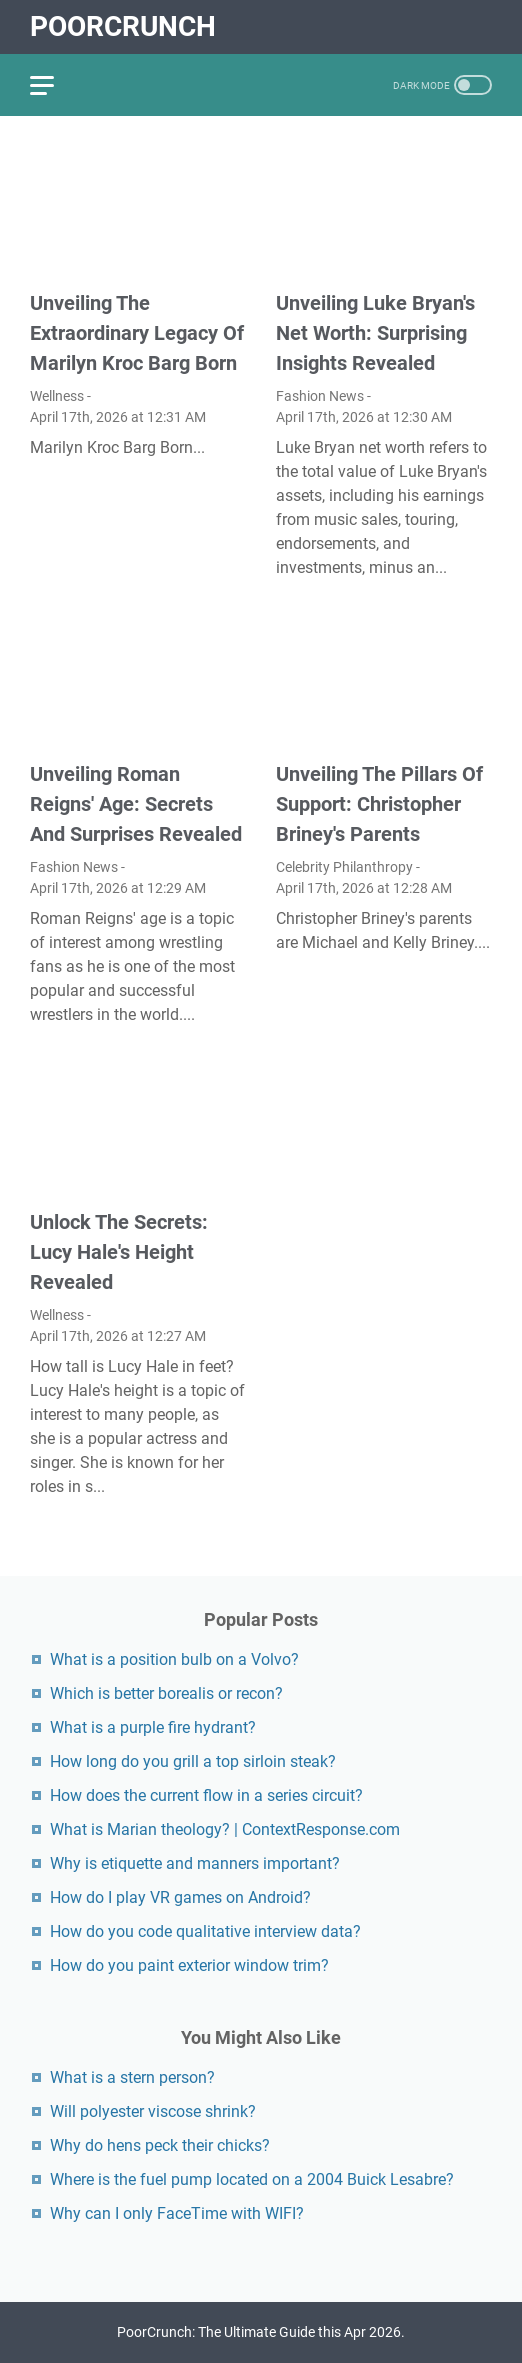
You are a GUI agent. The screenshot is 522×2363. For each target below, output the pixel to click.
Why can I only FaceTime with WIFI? (177, 2213)
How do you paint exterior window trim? (189, 1965)
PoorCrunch (123, 26)
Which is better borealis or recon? (166, 1693)
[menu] (54, 85)
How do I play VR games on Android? (180, 1897)
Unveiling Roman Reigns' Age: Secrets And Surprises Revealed (136, 804)
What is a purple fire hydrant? (153, 1727)
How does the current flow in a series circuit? (206, 1795)
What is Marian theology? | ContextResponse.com (225, 1829)
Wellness (57, 396)
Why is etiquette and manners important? (195, 1863)
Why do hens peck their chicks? (160, 2145)
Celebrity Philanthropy (344, 867)
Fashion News (320, 396)
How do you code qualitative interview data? (205, 1931)
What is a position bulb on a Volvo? (174, 1659)
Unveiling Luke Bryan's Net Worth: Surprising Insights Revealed (375, 333)
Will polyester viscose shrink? (153, 2111)
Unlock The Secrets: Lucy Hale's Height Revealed (119, 1252)
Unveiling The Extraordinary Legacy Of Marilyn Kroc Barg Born (137, 333)
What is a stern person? (132, 2077)
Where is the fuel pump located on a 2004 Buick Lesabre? (252, 2179)
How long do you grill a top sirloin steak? (193, 1761)
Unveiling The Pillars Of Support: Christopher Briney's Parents (379, 804)
